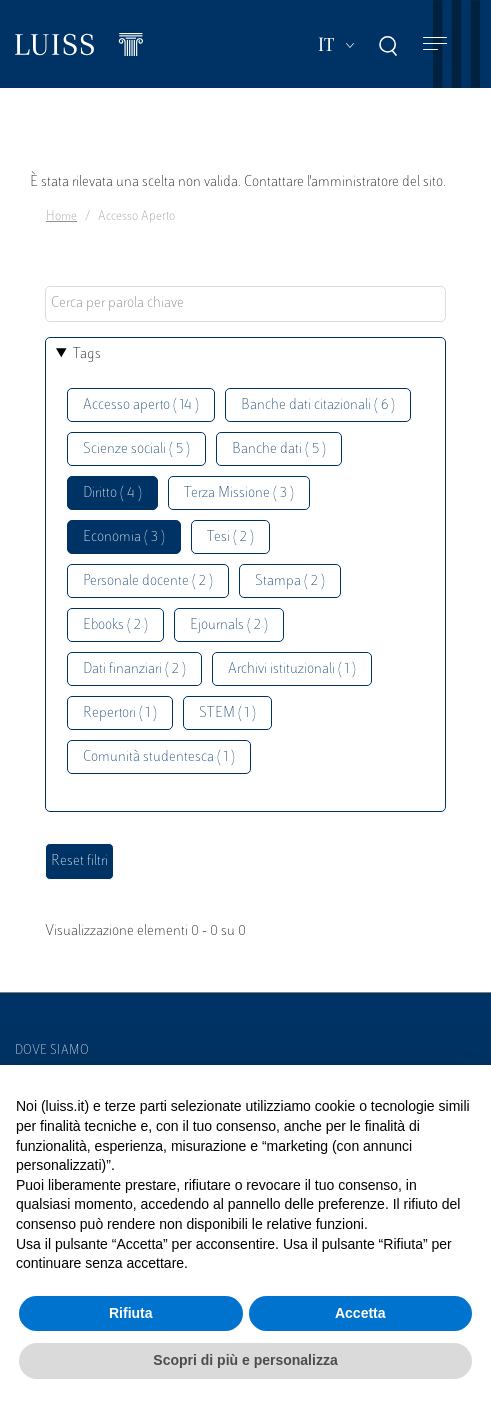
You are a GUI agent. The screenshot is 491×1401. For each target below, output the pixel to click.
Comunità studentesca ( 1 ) (159, 757)
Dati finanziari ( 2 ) (134, 669)
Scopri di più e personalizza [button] (245, 1360)
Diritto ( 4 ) (112, 493)
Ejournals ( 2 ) (229, 625)
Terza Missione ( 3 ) (239, 493)
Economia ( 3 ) (124, 537)
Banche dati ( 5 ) (279, 449)
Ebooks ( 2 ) (115, 625)
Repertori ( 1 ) (120, 713)
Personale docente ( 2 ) (148, 581)
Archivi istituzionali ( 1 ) (292, 669)
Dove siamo (52, 1051)
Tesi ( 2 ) (230, 537)
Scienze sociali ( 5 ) (136, 449)
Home (61, 217)
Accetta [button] (360, 1313)
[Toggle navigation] (435, 44)
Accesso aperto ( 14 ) (141, 405)
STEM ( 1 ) (227, 713)
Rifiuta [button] (131, 1313)
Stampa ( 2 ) (290, 581)
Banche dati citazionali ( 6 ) (318, 405)
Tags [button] (87, 354)
